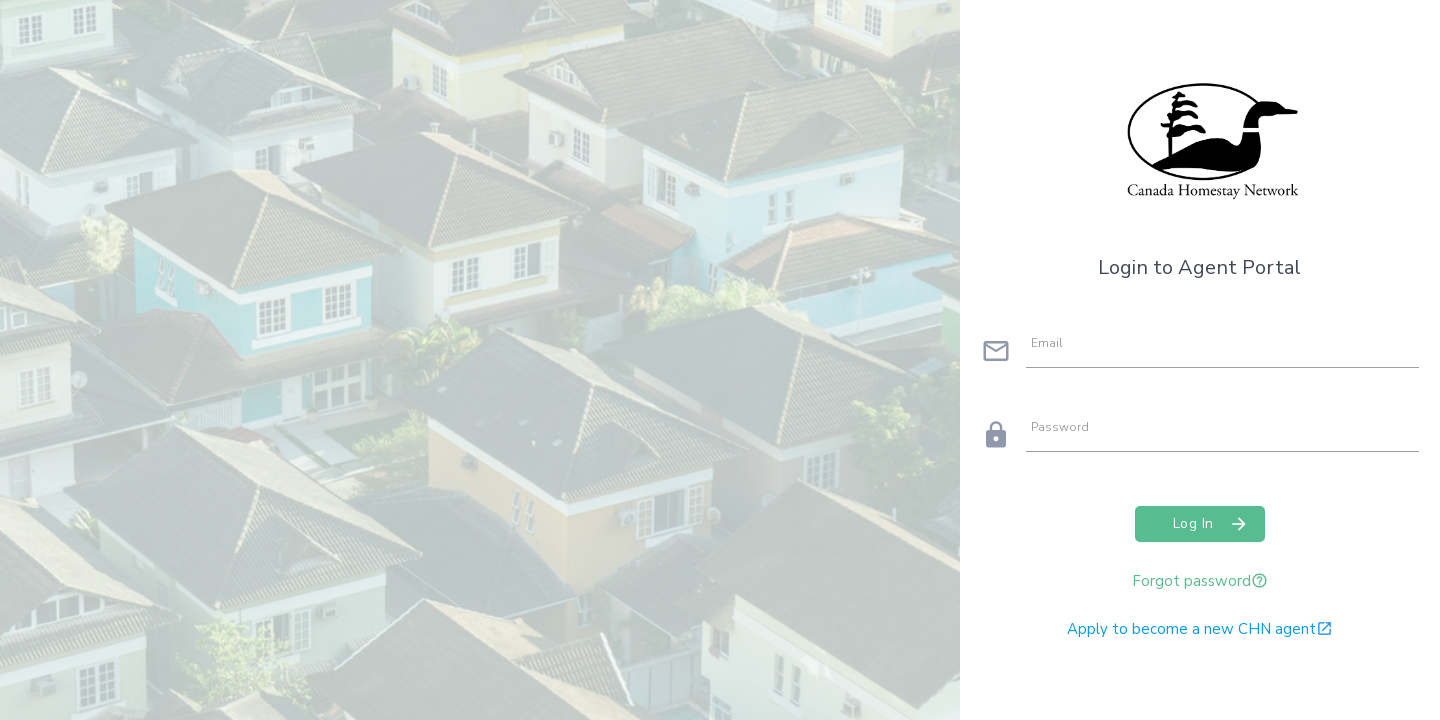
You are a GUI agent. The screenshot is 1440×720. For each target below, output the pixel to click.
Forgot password (1200, 581)
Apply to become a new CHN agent (1200, 629)
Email (1047, 343)
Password (1060, 427)
